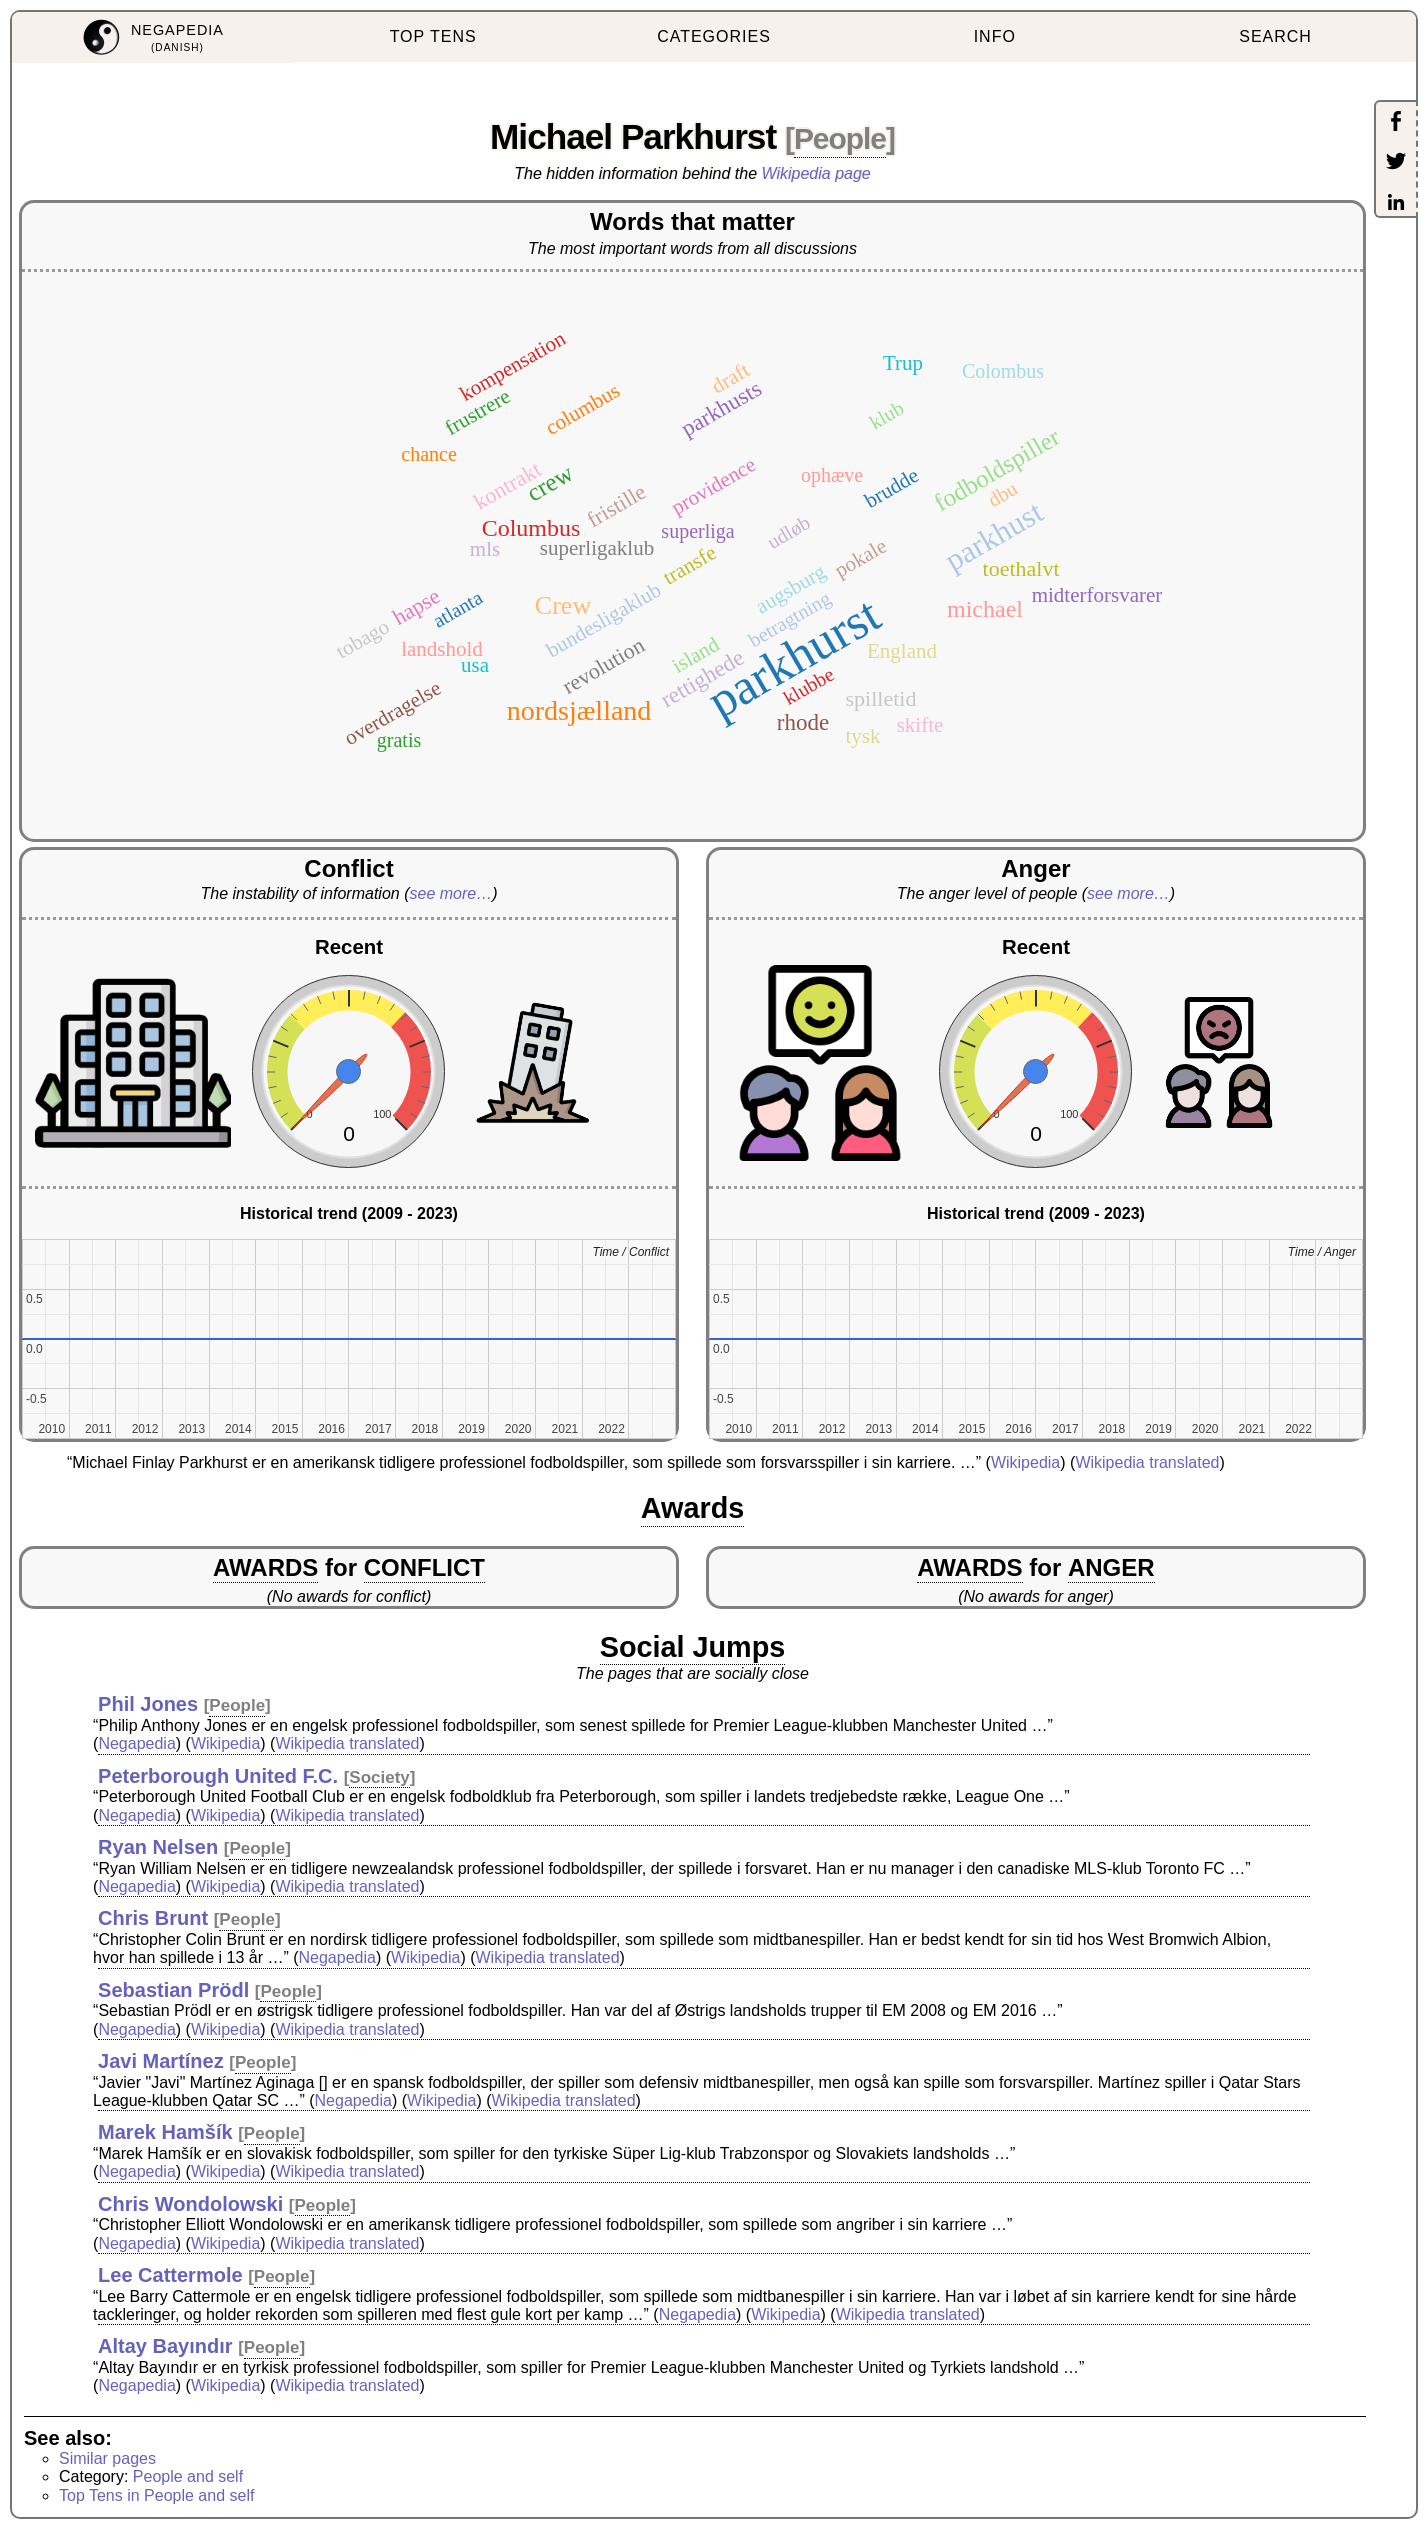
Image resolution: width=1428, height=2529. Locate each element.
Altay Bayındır (165, 2346)
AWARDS (265, 1567)
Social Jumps (693, 1647)
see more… (450, 893)
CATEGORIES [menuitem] (714, 36)
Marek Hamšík (165, 2132)
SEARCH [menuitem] (1275, 36)
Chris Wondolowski (190, 2204)
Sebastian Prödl (173, 1990)
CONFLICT (424, 1567)
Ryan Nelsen (158, 1847)
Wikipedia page (816, 173)
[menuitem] (152, 37)
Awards (693, 1508)
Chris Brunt (153, 1918)
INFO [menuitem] (995, 36)
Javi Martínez (161, 2061)
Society (379, 1777)
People (840, 138)
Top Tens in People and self (156, 2495)
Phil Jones (148, 1704)
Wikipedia (1025, 1462)
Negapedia (136, 1743)
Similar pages (107, 2458)
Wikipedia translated (1147, 1462)
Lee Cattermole (170, 2275)
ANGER (1111, 1567)
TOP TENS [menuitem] (433, 36)
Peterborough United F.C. (218, 1776)
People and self (188, 2476)
